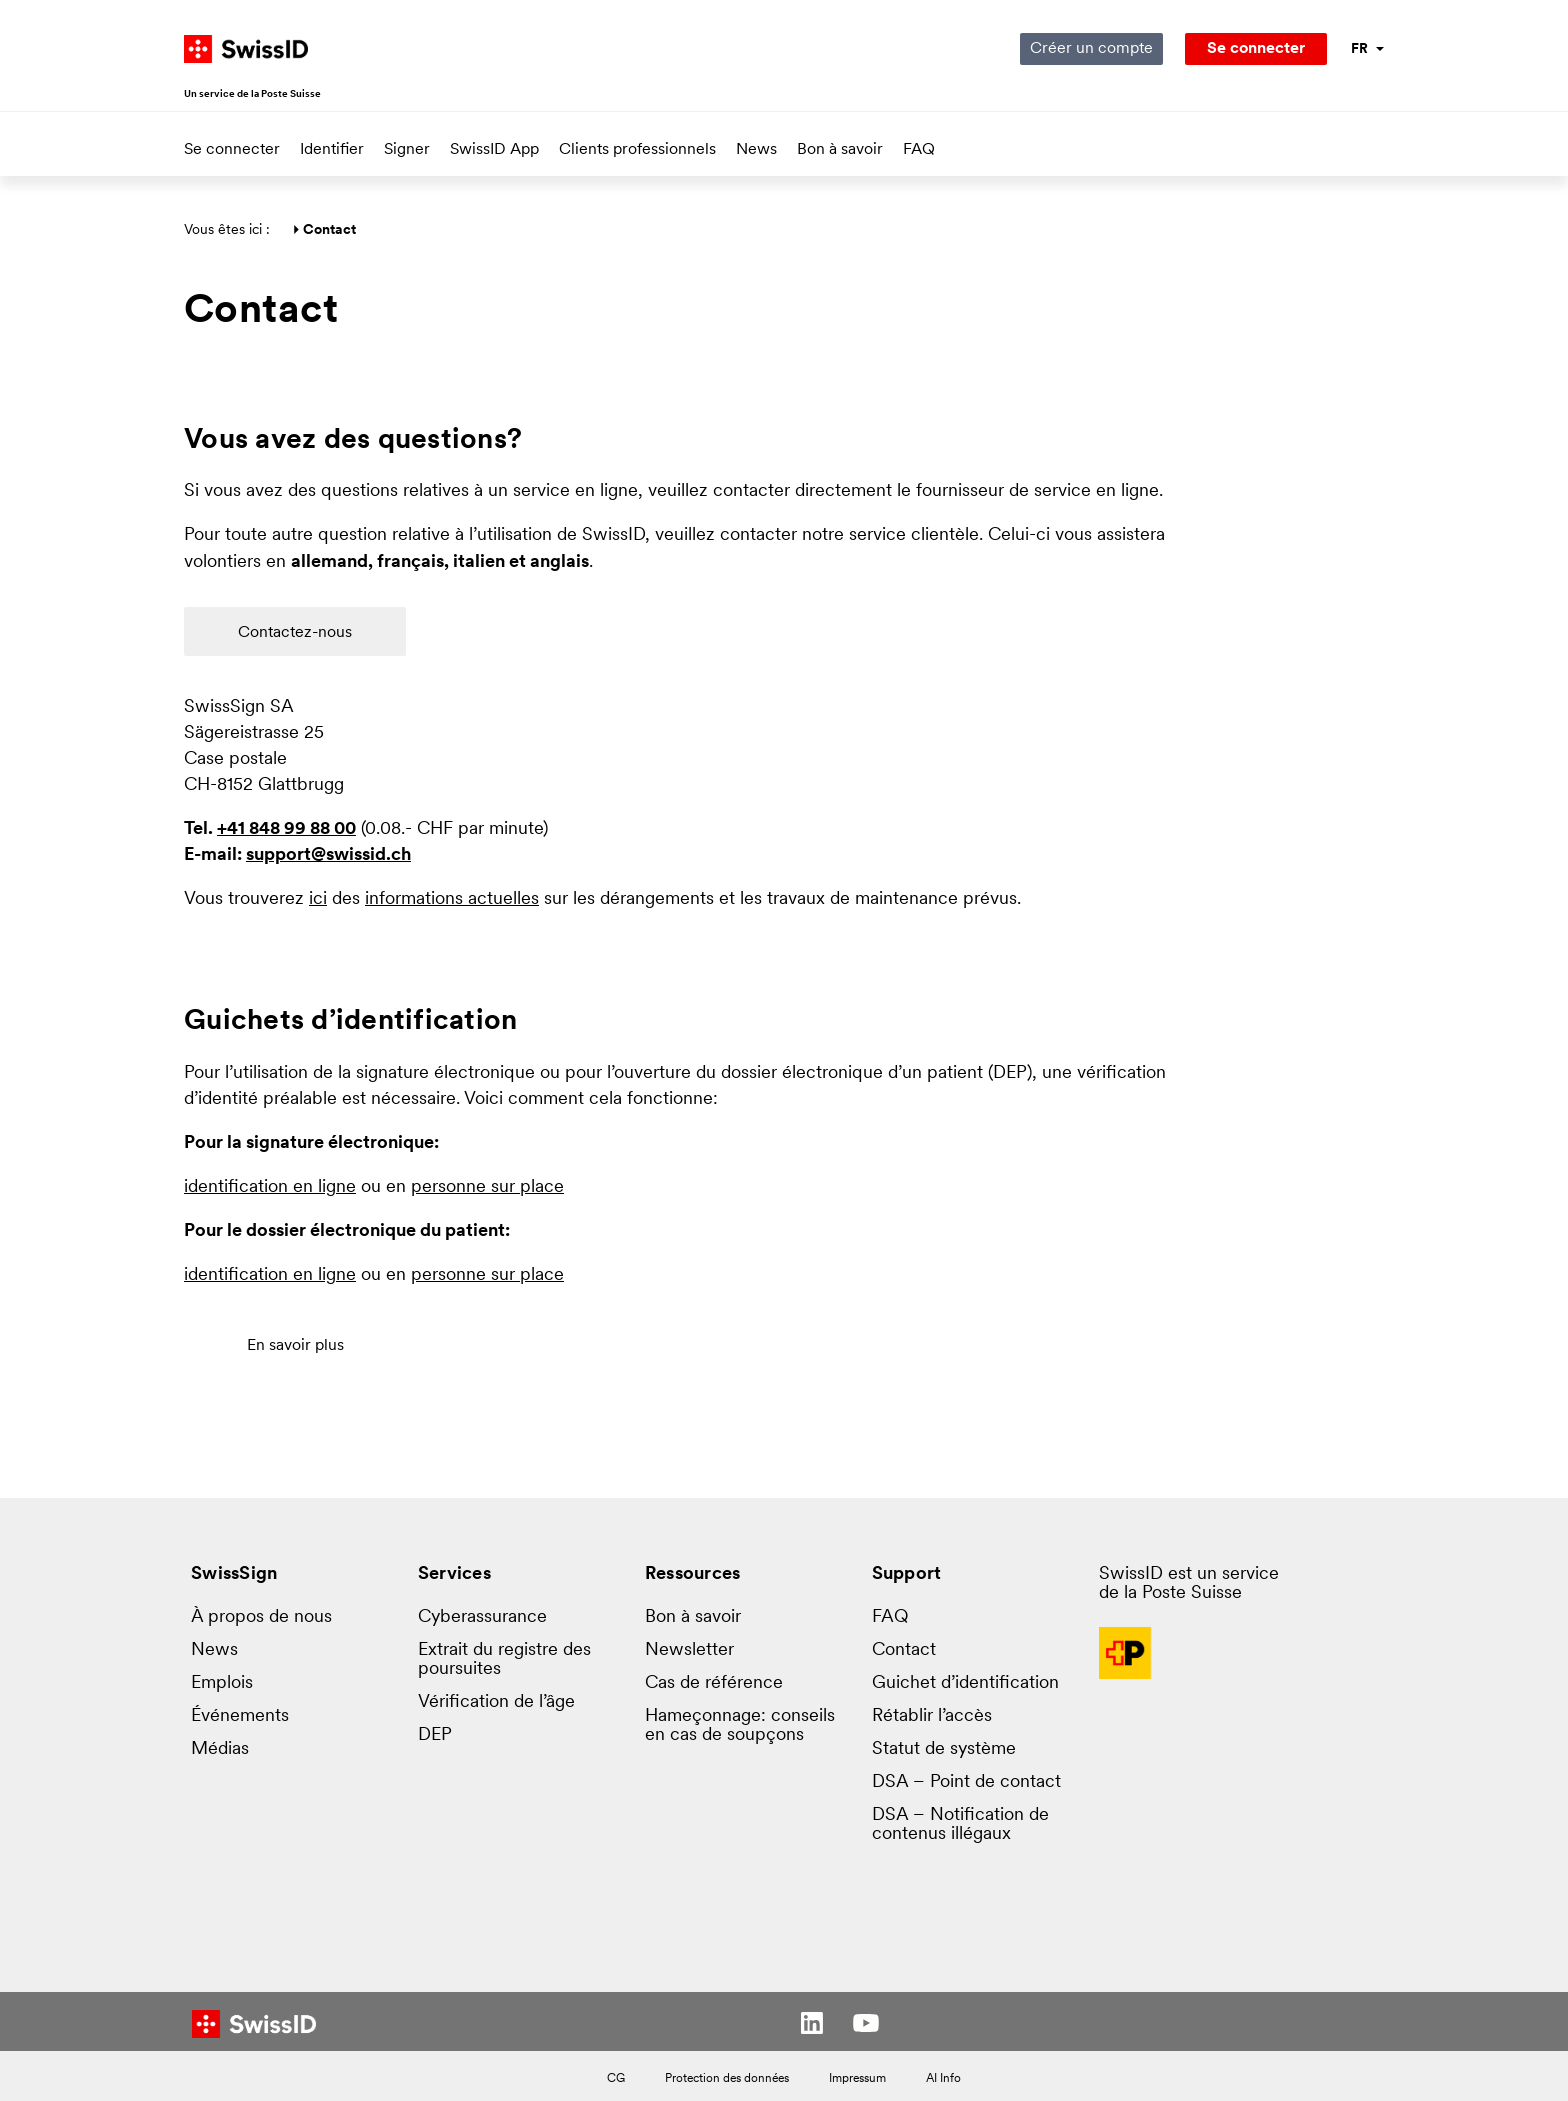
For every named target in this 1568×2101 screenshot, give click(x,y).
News (756, 150)
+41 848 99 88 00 (286, 829)
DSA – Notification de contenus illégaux (960, 1825)
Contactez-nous (295, 633)
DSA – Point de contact (966, 1782)
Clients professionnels (637, 150)
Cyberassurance (482, 1617)
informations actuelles (452, 899)
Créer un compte (1091, 49)
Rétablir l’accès (932, 1716)
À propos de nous (261, 1617)
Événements (240, 1716)
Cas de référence (714, 1683)
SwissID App (494, 150)
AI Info (943, 2079)
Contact (904, 1650)
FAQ (919, 150)
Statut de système (944, 1749)
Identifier (332, 150)
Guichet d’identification (965, 1683)
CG (616, 2079)
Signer (407, 150)
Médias (220, 1749)
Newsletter (689, 1650)
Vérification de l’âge (496, 1702)
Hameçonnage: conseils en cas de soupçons (740, 1726)
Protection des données (727, 2079)
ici (318, 899)
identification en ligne (270, 1187)
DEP (435, 1735)
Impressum (857, 2079)
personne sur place (487, 1187)
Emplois (222, 1683)
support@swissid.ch (328, 855)
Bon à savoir (840, 150)
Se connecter (232, 150)
